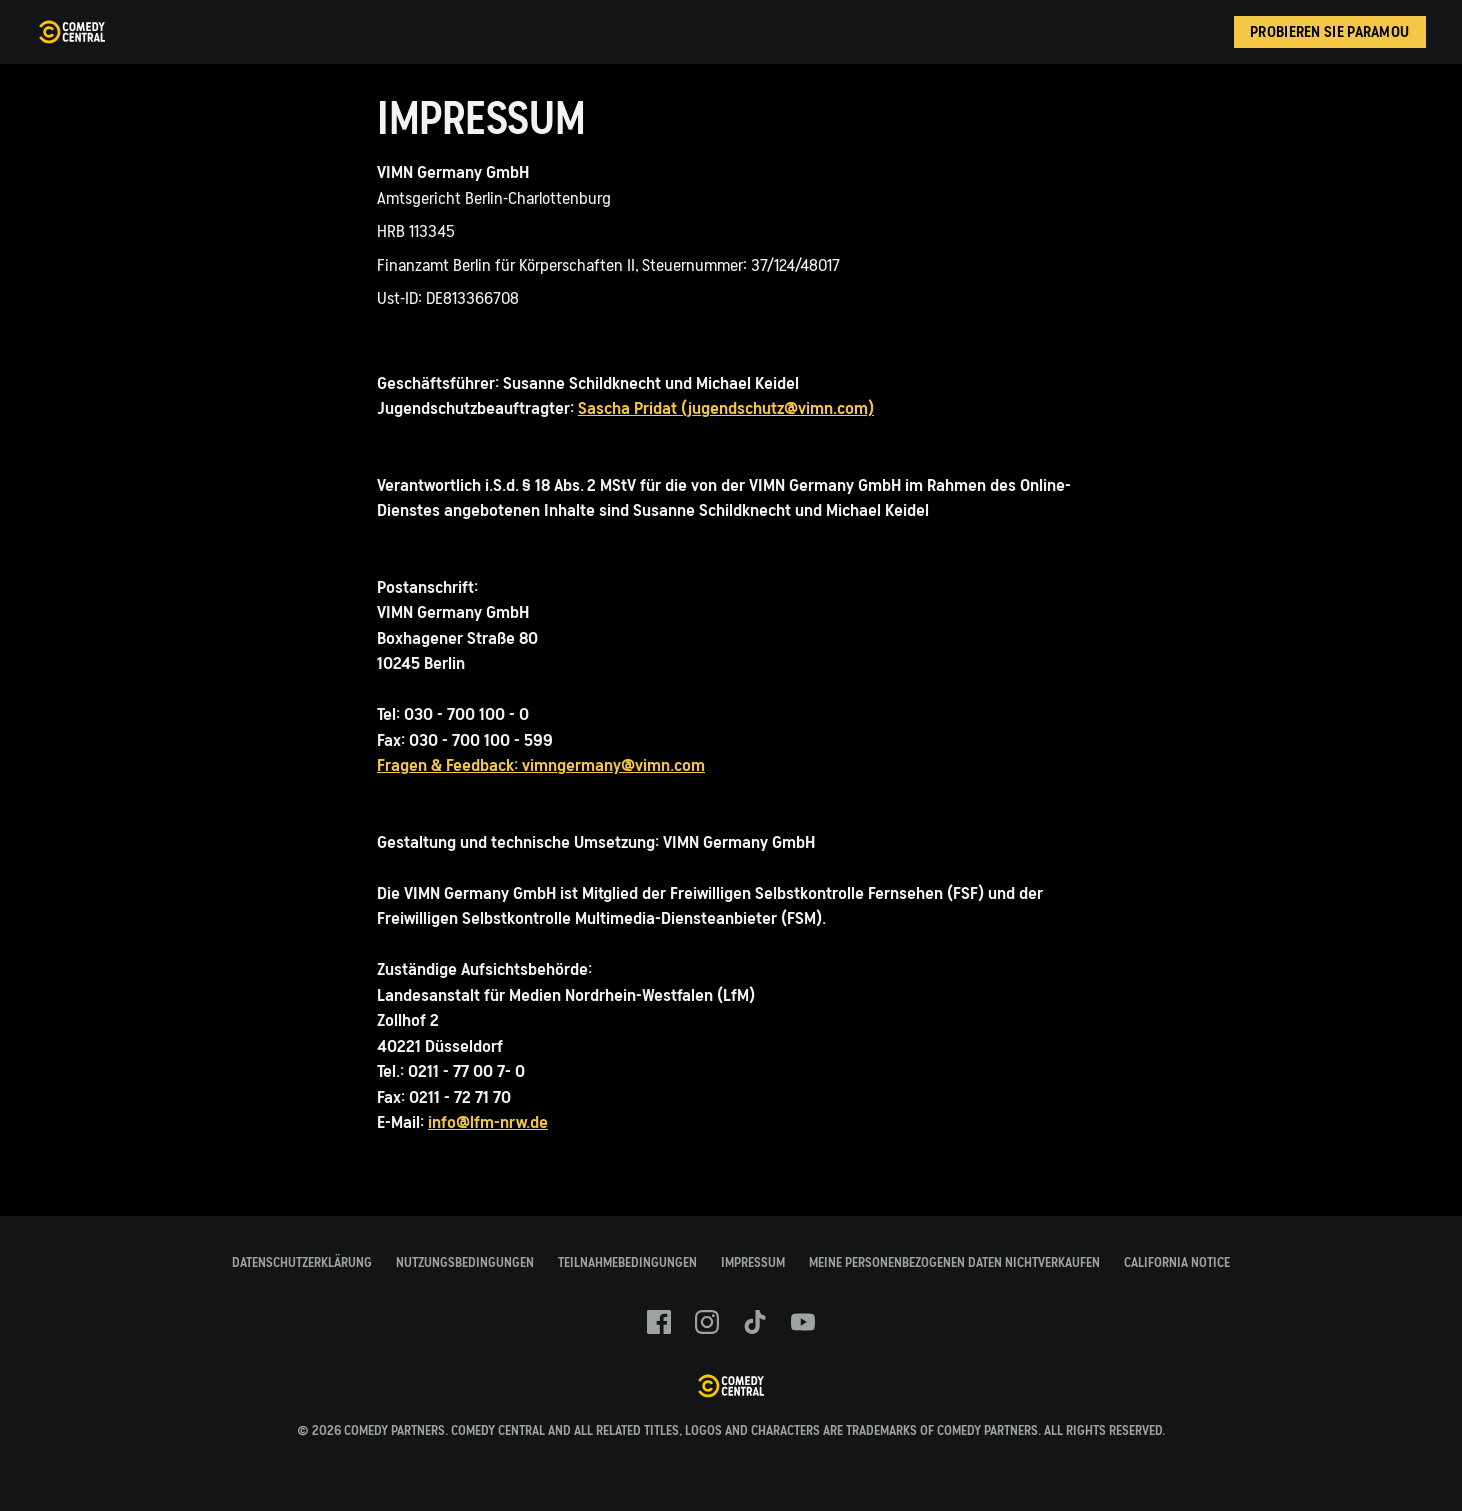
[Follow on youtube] (803, 1322)
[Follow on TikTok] (755, 1322)
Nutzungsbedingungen (465, 1262)
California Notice (1177, 1262)
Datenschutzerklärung (302, 1262)
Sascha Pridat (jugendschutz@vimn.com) (726, 408)
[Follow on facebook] (659, 1322)
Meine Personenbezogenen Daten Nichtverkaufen (954, 1262)
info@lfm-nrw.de (488, 1122)
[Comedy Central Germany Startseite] (71, 32)
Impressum (753, 1262)
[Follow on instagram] (707, 1322)
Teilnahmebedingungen (627, 1262)
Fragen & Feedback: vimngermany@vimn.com (541, 765)
